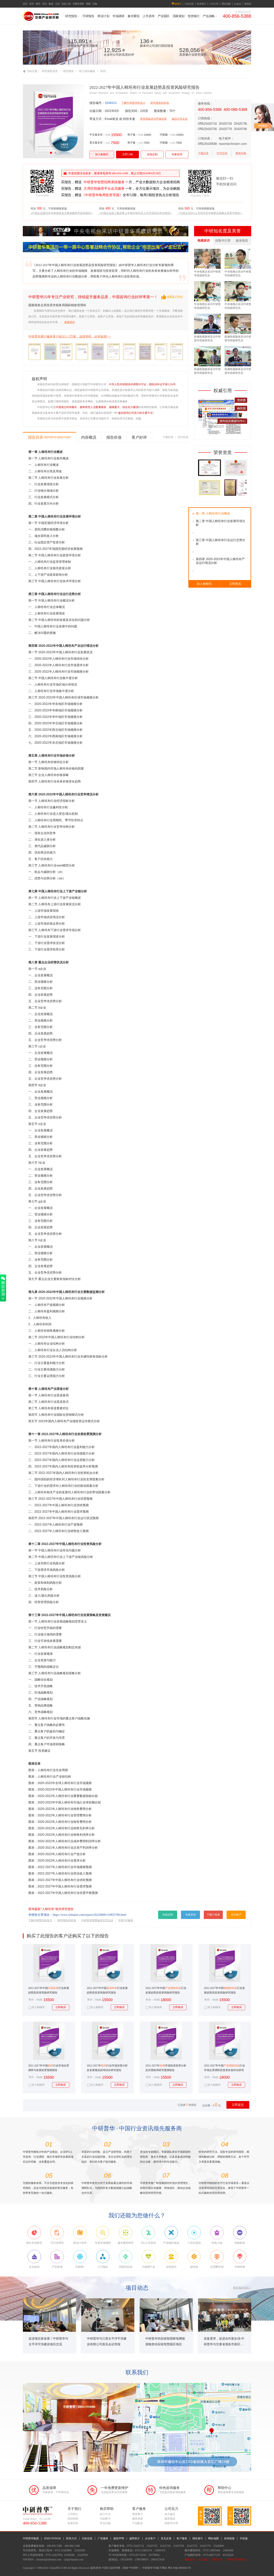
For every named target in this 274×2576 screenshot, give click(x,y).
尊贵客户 (137, 2514)
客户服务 (182, 2538)
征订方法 (105, 2514)
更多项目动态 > (242, 2287)
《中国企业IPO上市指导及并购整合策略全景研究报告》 (210, 213)
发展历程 (73, 2523)
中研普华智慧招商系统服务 (104, 182)
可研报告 (88, 16)
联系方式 (71, 2538)
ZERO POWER (52, 2538)
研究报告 (71, 16)
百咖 (94, 3)
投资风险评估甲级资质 (153, 118)
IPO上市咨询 (30, 2555)
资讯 (44, 3)
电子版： (132, 134)
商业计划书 (45, 2550)
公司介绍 (213, 3)
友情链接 (229, 2538)
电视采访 (204, 240)
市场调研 (118, 16)
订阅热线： (205, 118)
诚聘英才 (134, 2538)
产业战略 (209, 16)
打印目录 (222, 153)
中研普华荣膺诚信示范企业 (97, 1920)
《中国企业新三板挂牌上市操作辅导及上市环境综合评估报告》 (136, 213)
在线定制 (152, 154)
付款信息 (189, 3)
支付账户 (236, 1914)
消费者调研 (78, 3)
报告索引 (197, 2538)
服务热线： (205, 103)
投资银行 (194, 16)
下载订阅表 (213, 1914)
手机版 (244, 2538)
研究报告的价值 (159, 102)
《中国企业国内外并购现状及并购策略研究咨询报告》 (62, 213)
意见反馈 (166, 2538)
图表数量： (161, 111)
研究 (31, 3)
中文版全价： (97, 134)
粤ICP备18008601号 (179, 2567)
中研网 (134, 2567)
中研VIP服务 (125, 1920)
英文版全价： (97, 142)
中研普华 (147, 2567)
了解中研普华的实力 (133, 102)
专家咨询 (177, 154)
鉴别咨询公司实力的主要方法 (135, 412)
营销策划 (127, 2550)
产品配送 (137, 2523)
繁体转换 (241, 153)
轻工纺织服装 (87, 71)
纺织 (103, 71)
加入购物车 (101, 154)
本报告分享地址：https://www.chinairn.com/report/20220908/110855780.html (77, 1914)
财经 (38, 3)
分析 (57, 3)
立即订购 (127, 154)
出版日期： (97, 111)
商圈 (88, 3)
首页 (25, 3)
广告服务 (103, 2538)
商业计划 (103, 16)
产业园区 (164, 16)
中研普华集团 (31, 2538)
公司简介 (73, 2514)
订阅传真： (205, 138)
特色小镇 (66, 3)
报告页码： (132, 111)
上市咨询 (148, 16)
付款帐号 (105, 2518)
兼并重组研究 (193, 2550)
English (237, 3)
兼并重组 (133, 16)
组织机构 (73, 2518)
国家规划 (179, 16)
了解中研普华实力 (236, 2559)
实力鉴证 (170, 2514)
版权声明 (118, 2538)
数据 (51, 3)
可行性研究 (29, 2550)
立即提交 (238, 2104)
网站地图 (226, 3)
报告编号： (97, 103)
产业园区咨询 (193, 2555)
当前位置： (33, 71)
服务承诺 (137, 2518)
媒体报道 (242, 240)
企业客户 (150, 2538)
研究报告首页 (50, 71)
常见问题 (105, 2523)
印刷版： (165, 134)
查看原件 (69, 322)
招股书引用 (222, 240)
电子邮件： (226, 138)
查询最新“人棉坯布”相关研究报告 (51, 1909)
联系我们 (201, 3)
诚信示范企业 (180, 118)
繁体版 (247, 3)
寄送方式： (97, 118)
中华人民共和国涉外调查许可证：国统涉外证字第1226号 (142, 384)
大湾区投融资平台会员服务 (104, 188)
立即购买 (235, 583)
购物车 (177, 3)
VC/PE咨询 (114, 2555)
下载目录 (203, 153)
